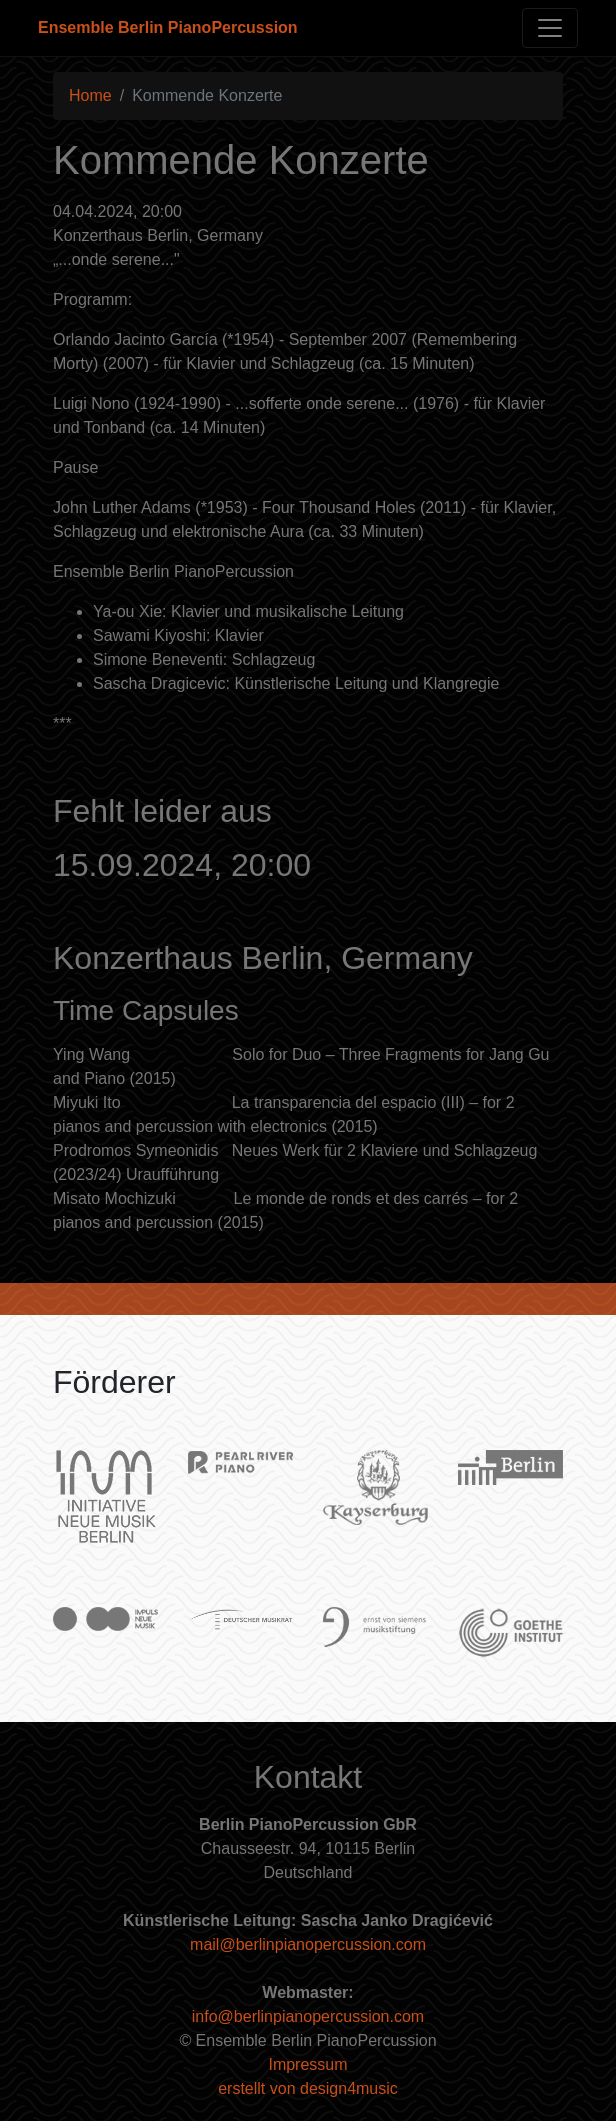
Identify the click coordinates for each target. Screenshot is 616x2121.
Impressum (307, 2064)
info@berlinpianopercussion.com (308, 2016)
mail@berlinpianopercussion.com (308, 1944)
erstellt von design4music (308, 2088)
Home (90, 95)
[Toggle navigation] (550, 28)
